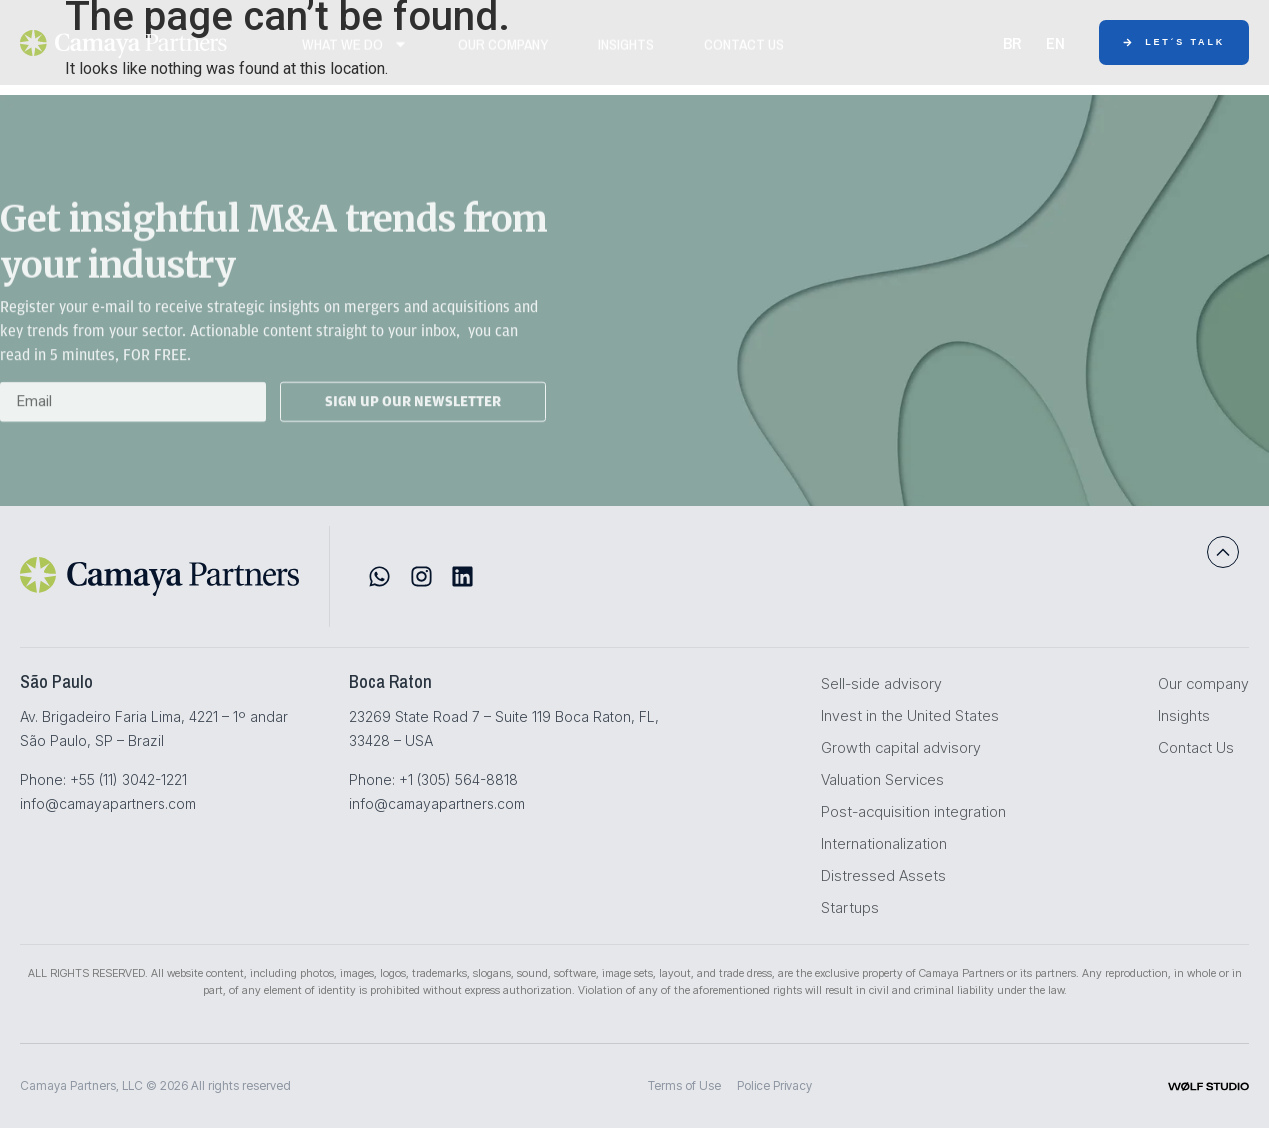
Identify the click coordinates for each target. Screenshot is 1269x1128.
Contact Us (744, 53)
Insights (626, 53)
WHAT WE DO (355, 53)
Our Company (503, 53)
